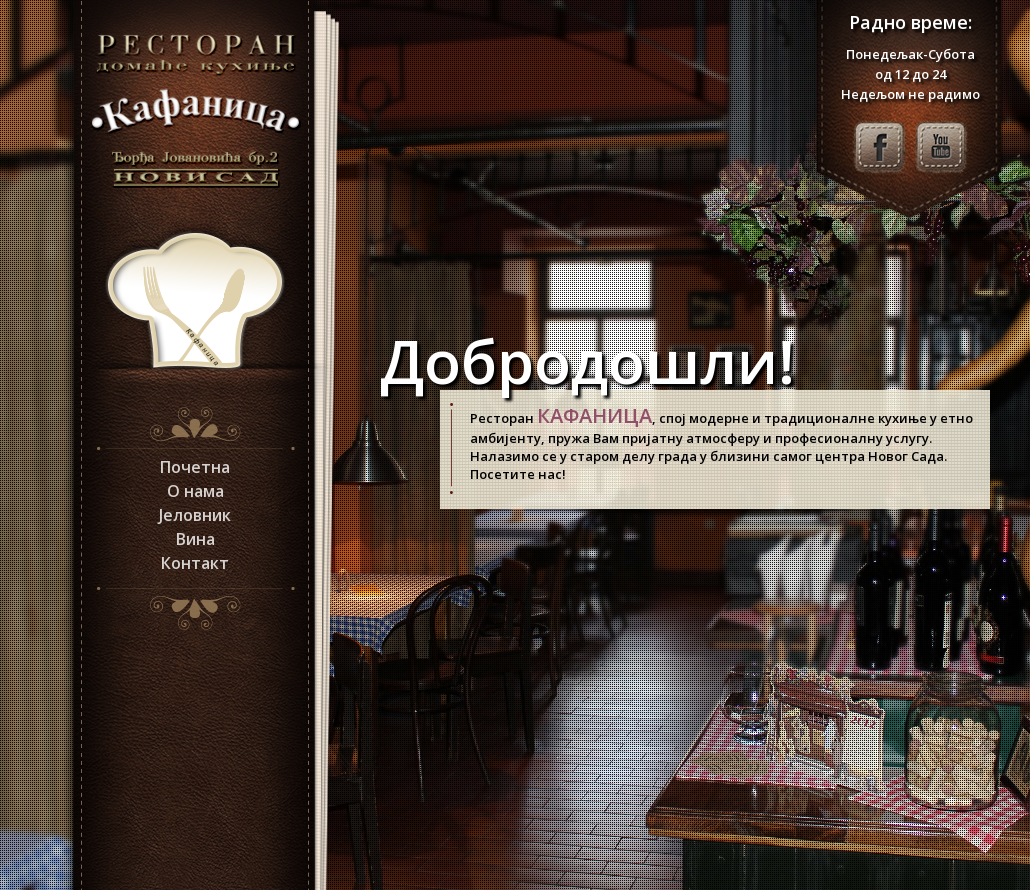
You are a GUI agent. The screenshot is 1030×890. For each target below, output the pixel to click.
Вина (195, 539)
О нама (195, 491)
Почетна (195, 467)
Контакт (195, 563)
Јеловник (195, 515)
